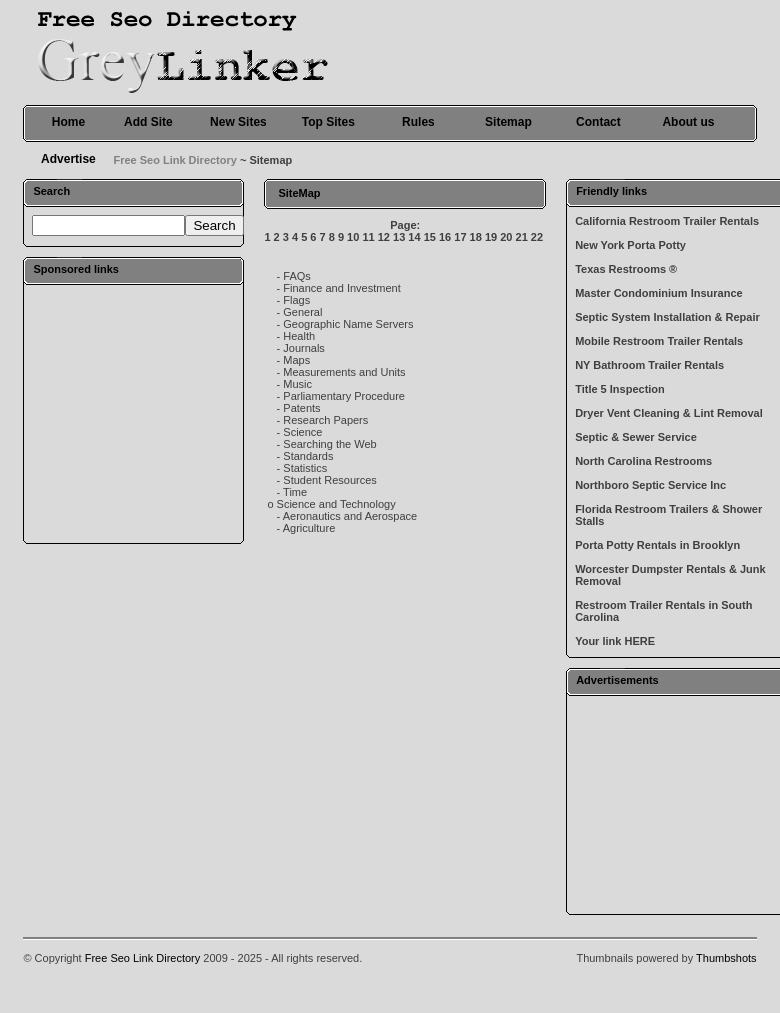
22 (537, 237)
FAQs (297, 276)
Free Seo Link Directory (175, 160)
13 (399, 237)
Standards (308, 456)
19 (491, 237)
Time (295, 492)
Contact (598, 122)
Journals (304, 348)
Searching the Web (329, 444)
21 (522, 237)
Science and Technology (336, 504)
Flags (296, 300)
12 (384, 237)
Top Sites (328, 122)
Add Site (148, 122)
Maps (296, 360)
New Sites (238, 122)
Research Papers (325, 420)
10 (353, 237)
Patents (301, 408)
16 (445, 237)
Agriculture (309, 528)
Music (297, 384)
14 (414, 237)
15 (430, 237)
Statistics (305, 468)
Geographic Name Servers (348, 324)
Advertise (68, 159)
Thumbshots (726, 958)
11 (368, 237)
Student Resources (330, 480)
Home (68, 122)
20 (506, 237)
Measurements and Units (344, 372)
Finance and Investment (341, 288)
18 (476, 237)
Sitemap (508, 122)
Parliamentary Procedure (344, 396)
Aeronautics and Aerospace (350, 516)
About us (688, 122)
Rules (418, 122)
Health (299, 336)
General (302, 312)
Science (302, 432)
